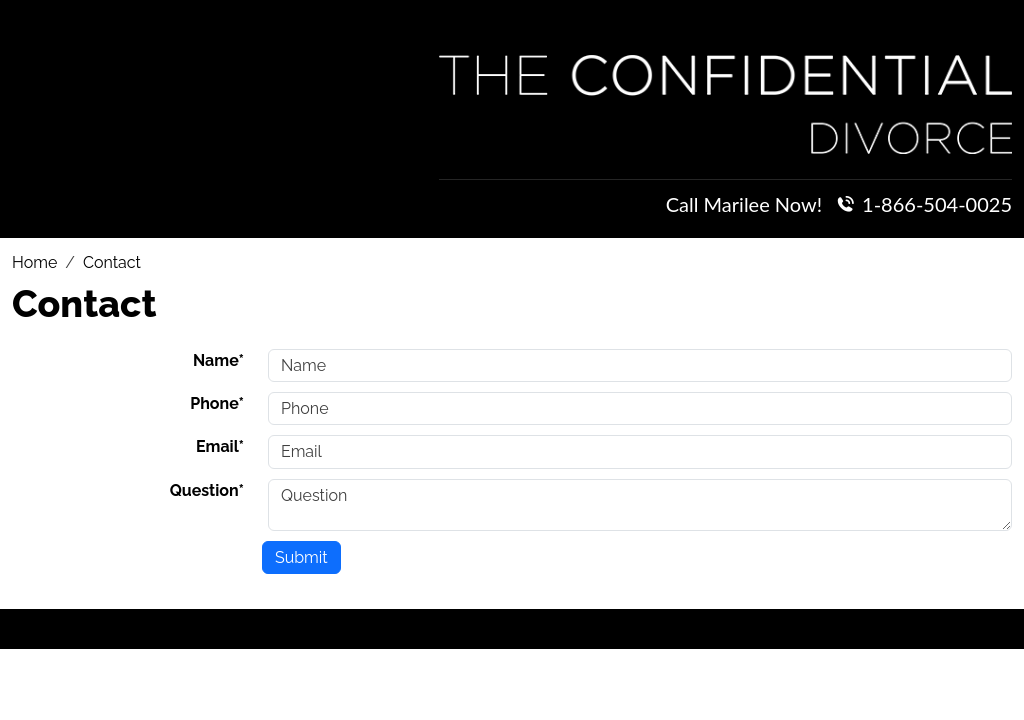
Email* (220, 446)
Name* (218, 360)
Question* (207, 490)
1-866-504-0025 (937, 204)
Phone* (217, 403)
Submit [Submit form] (301, 557)
